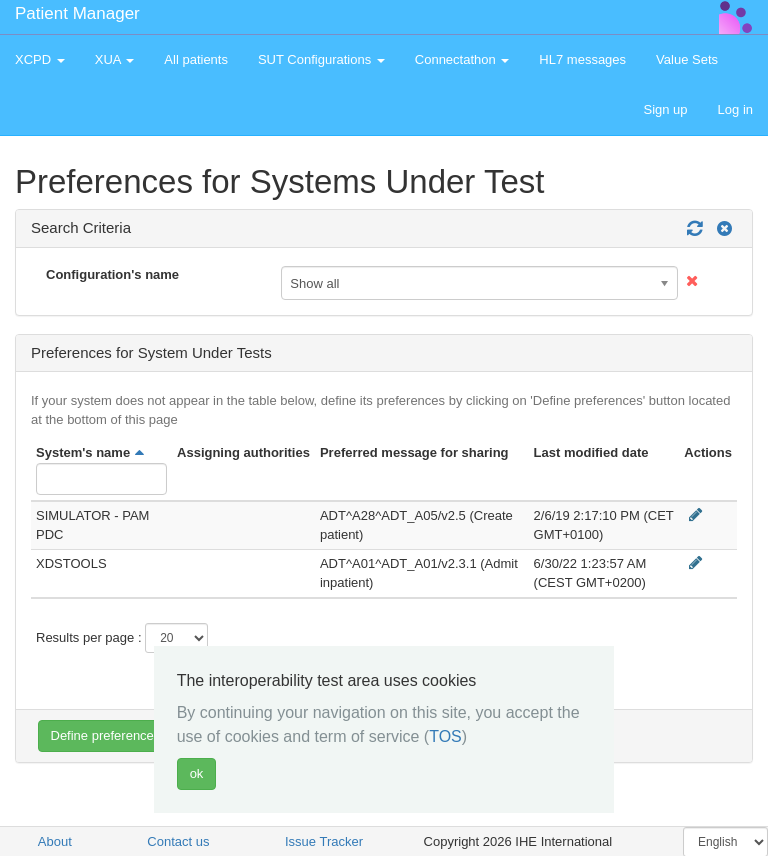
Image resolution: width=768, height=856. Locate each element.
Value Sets (687, 59)
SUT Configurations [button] (321, 59)
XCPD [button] (40, 59)
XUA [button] (115, 59)
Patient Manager (77, 13)
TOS (445, 736)
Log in (735, 109)
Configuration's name (112, 274)
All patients (196, 59)
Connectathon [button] (462, 59)
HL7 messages (582, 59)
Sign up (665, 109)
